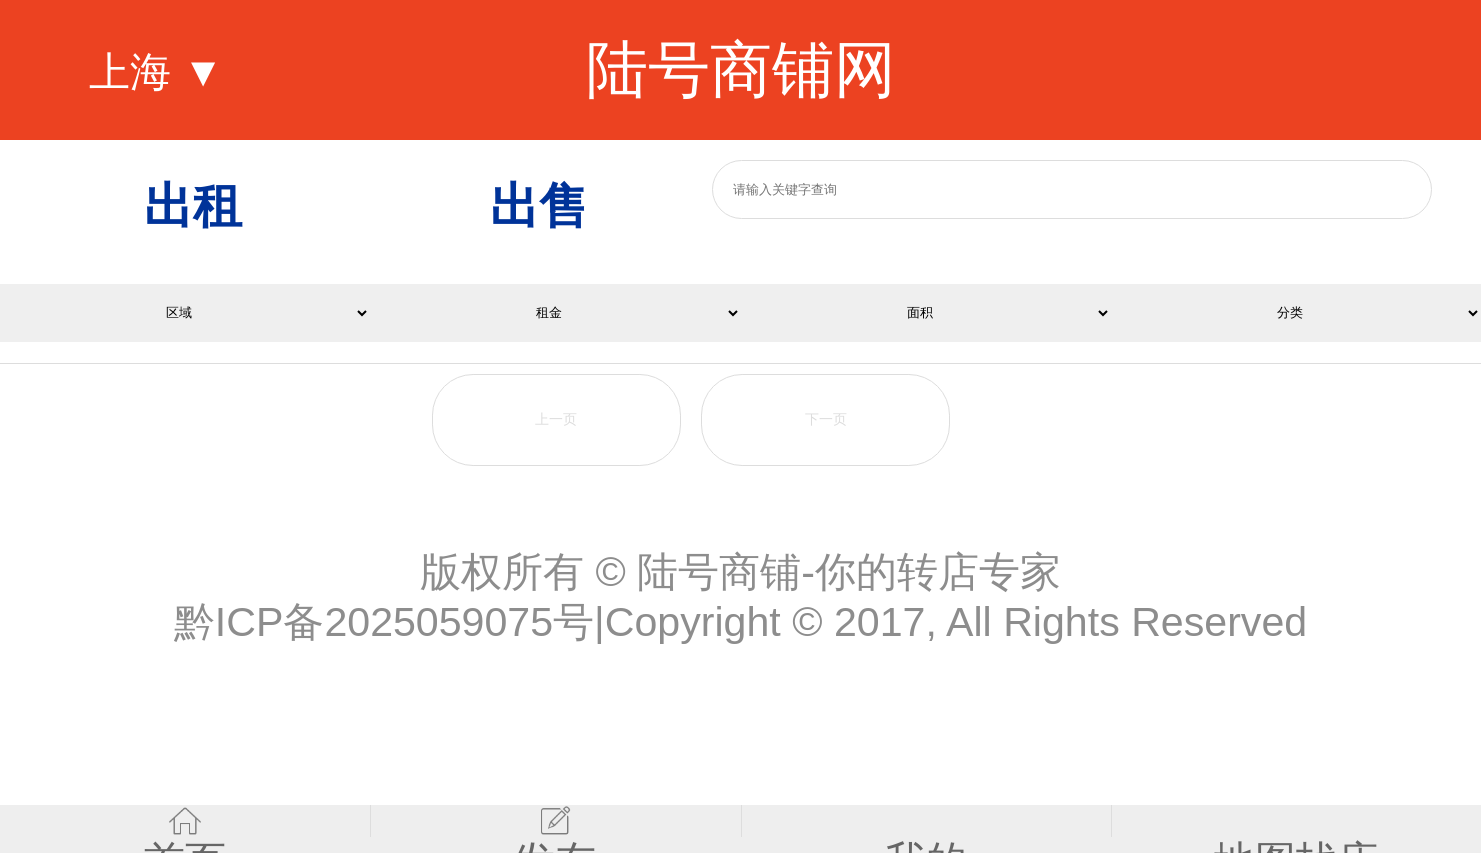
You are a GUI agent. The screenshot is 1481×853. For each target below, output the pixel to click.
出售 (539, 205)
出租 (193, 205)
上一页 (556, 419)
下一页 (826, 419)
